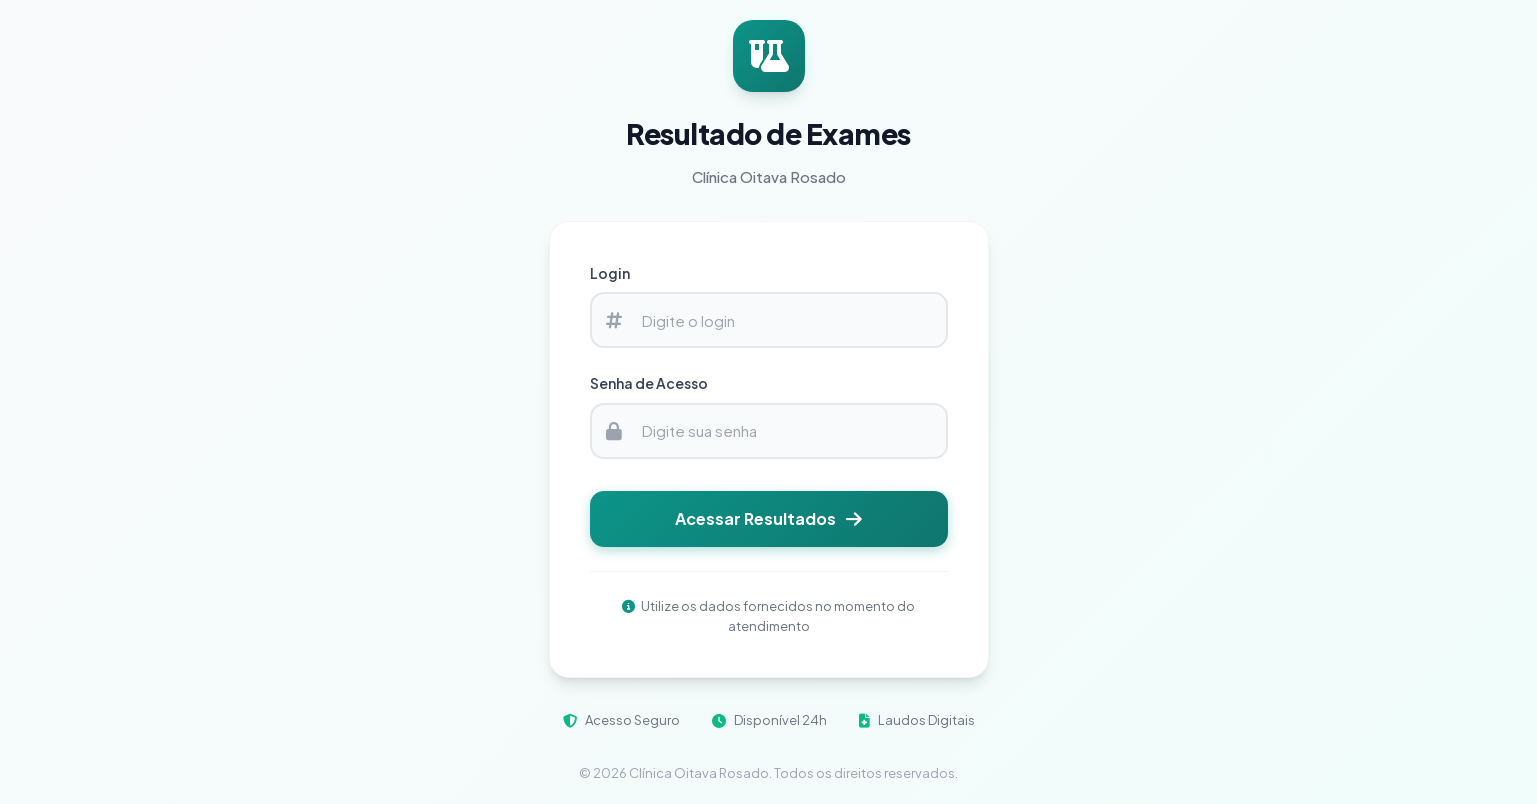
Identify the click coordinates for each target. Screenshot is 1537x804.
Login (610, 273)
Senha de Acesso (649, 383)
